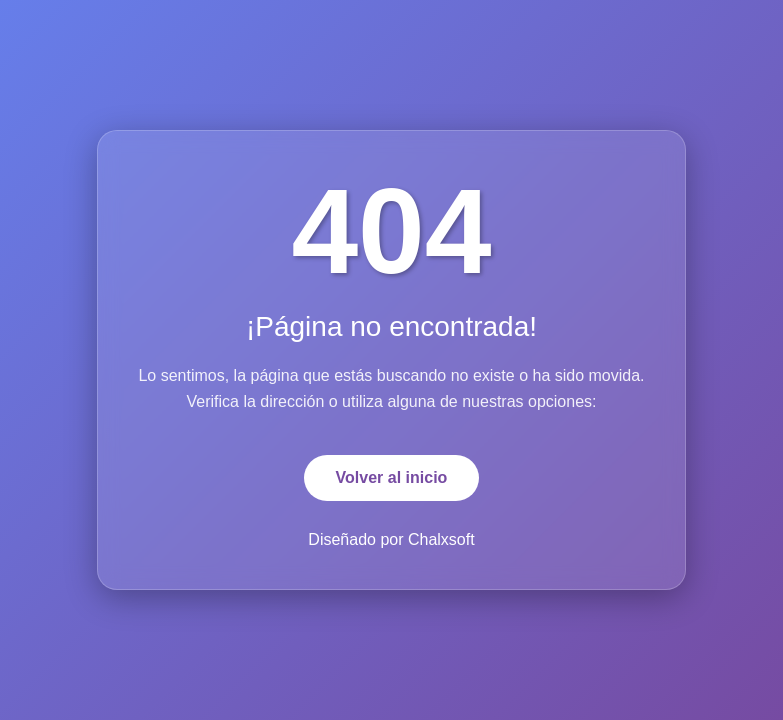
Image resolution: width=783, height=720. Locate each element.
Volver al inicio (392, 477)
